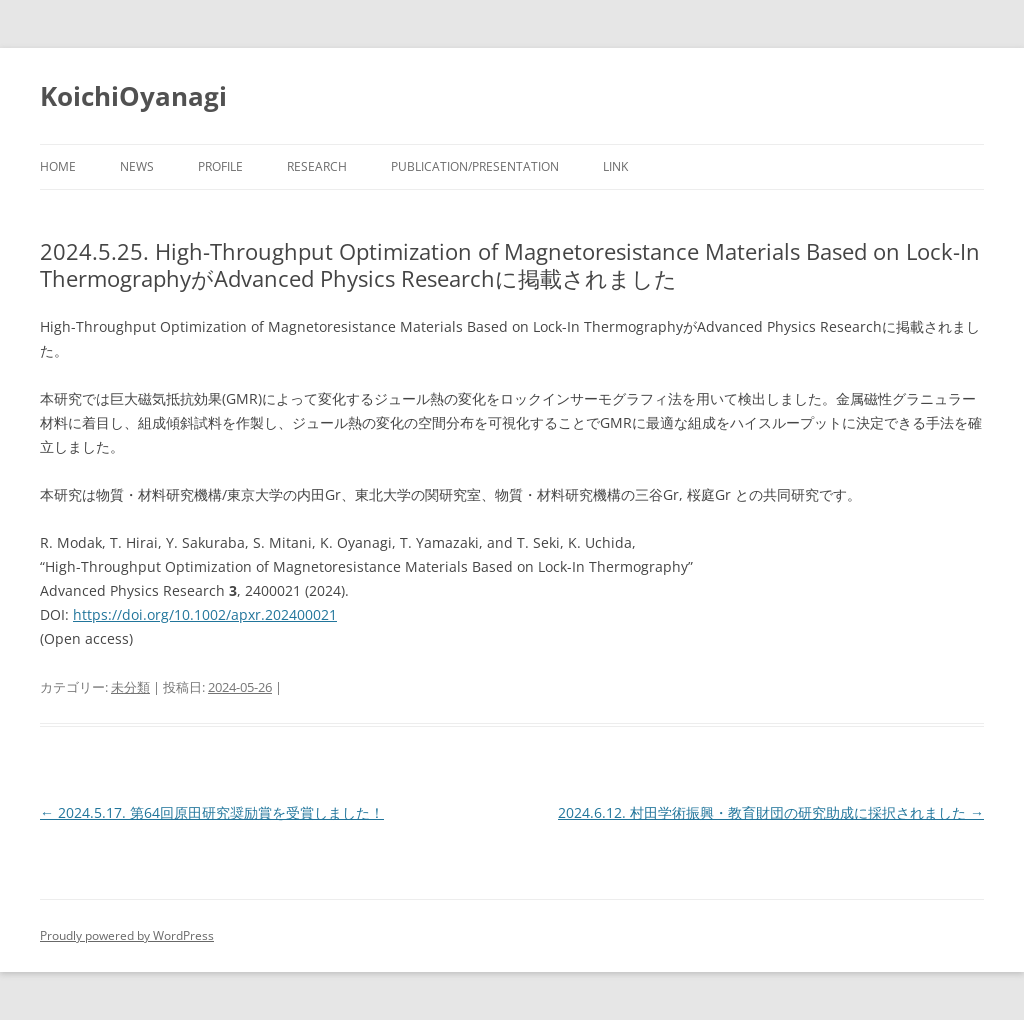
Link (615, 166)
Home (58, 166)
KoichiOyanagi (133, 96)
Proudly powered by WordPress (127, 935)
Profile (220, 166)
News (137, 166)
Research (317, 166)
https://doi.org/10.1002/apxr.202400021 (205, 614)
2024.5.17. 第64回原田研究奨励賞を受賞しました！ (212, 812)
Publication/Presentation (475, 166)
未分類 (130, 687)
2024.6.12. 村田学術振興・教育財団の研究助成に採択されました (771, 812)
